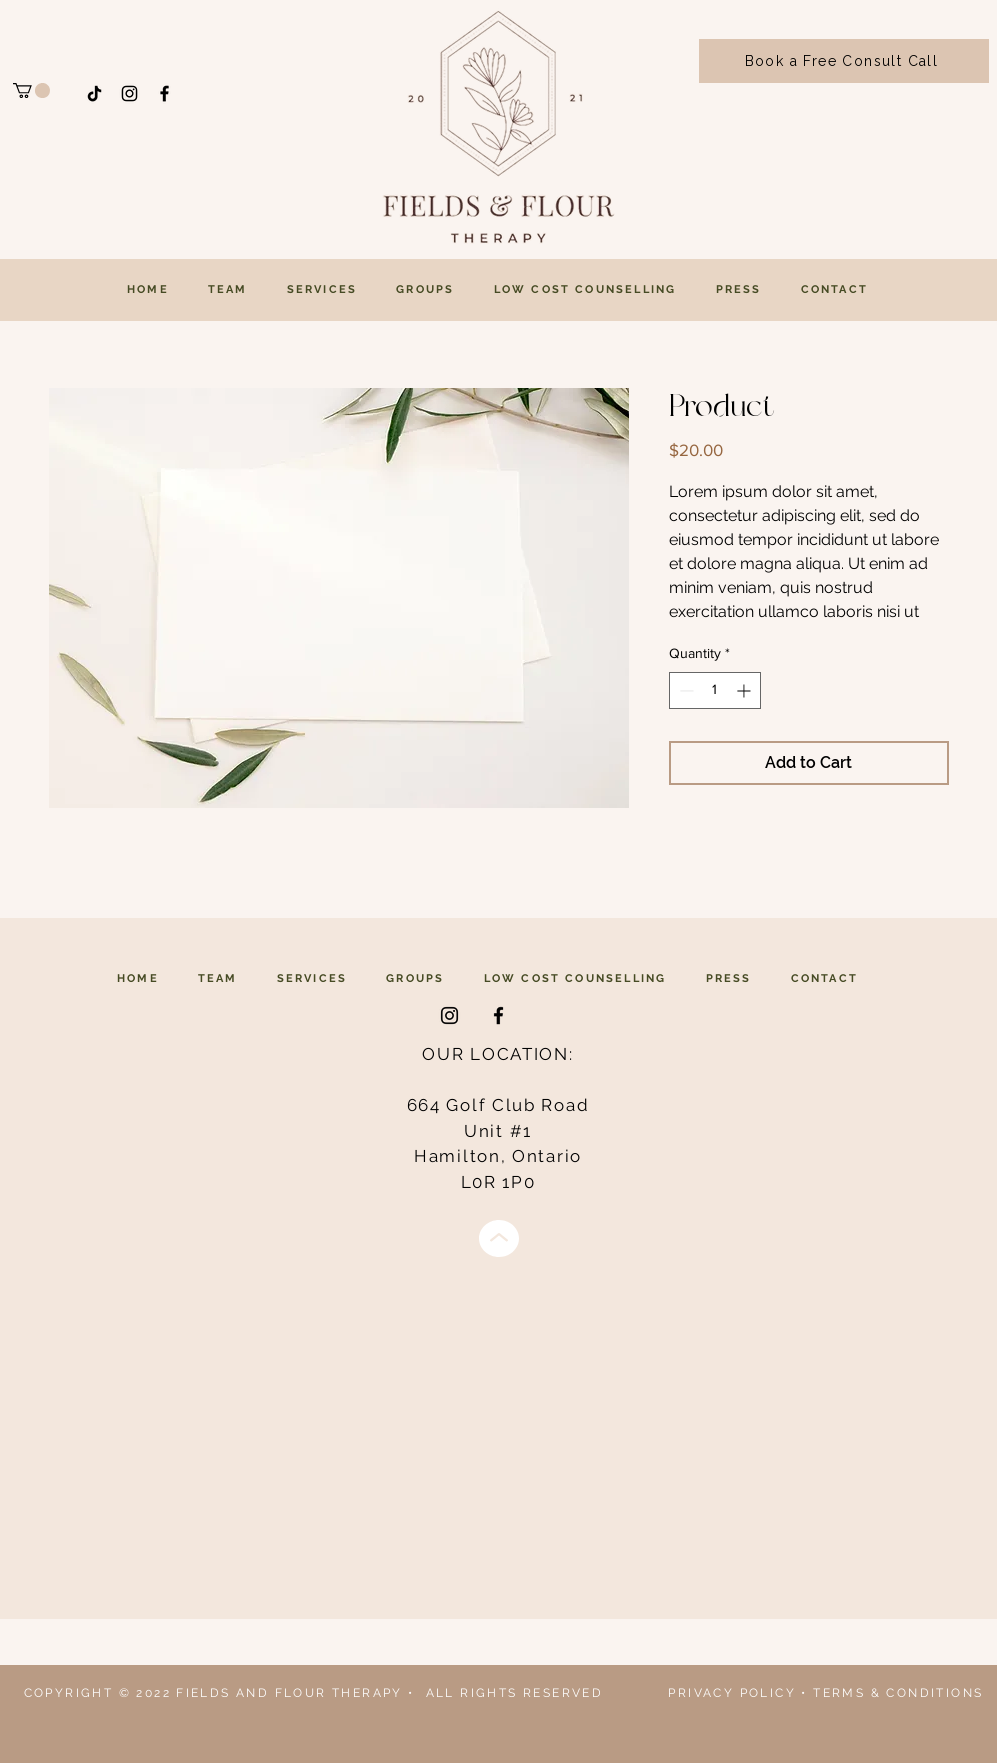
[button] (31, 90)
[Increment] (745, 690)
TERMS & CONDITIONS (898, 1693)
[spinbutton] (715, 690)
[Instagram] (129, 93)
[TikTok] (94, 93)
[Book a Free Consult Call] (844, 61)
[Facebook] (164, 93)
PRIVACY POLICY (732, 1693)
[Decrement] (684, 690)
